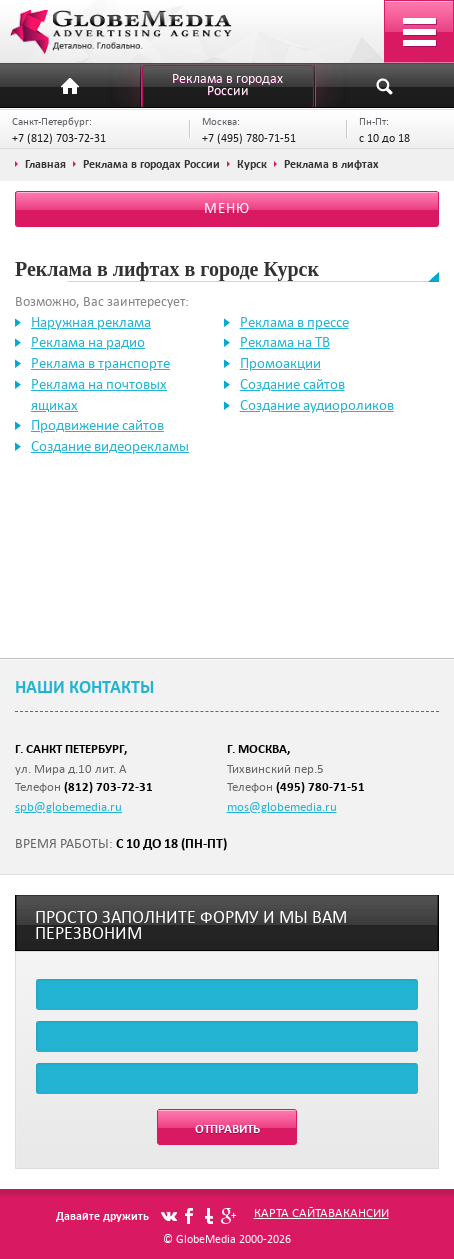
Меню (227, 208)
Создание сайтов (292, 384)
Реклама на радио (88, 342)
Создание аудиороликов (317, 405)
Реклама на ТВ (285, 342)
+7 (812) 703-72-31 (59, 137)
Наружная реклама (91, 322)
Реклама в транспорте (100, 363)
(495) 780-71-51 (320, 786)
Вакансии (358, 1212)
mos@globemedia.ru (282, 806)
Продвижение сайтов (97, 425)
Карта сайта (291, 1212)
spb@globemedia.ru (68, 806)
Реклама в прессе (294, 322)
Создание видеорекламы (110, 446)
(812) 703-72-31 (108, 786)
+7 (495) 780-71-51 (249, 137)
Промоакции (280, 363)
